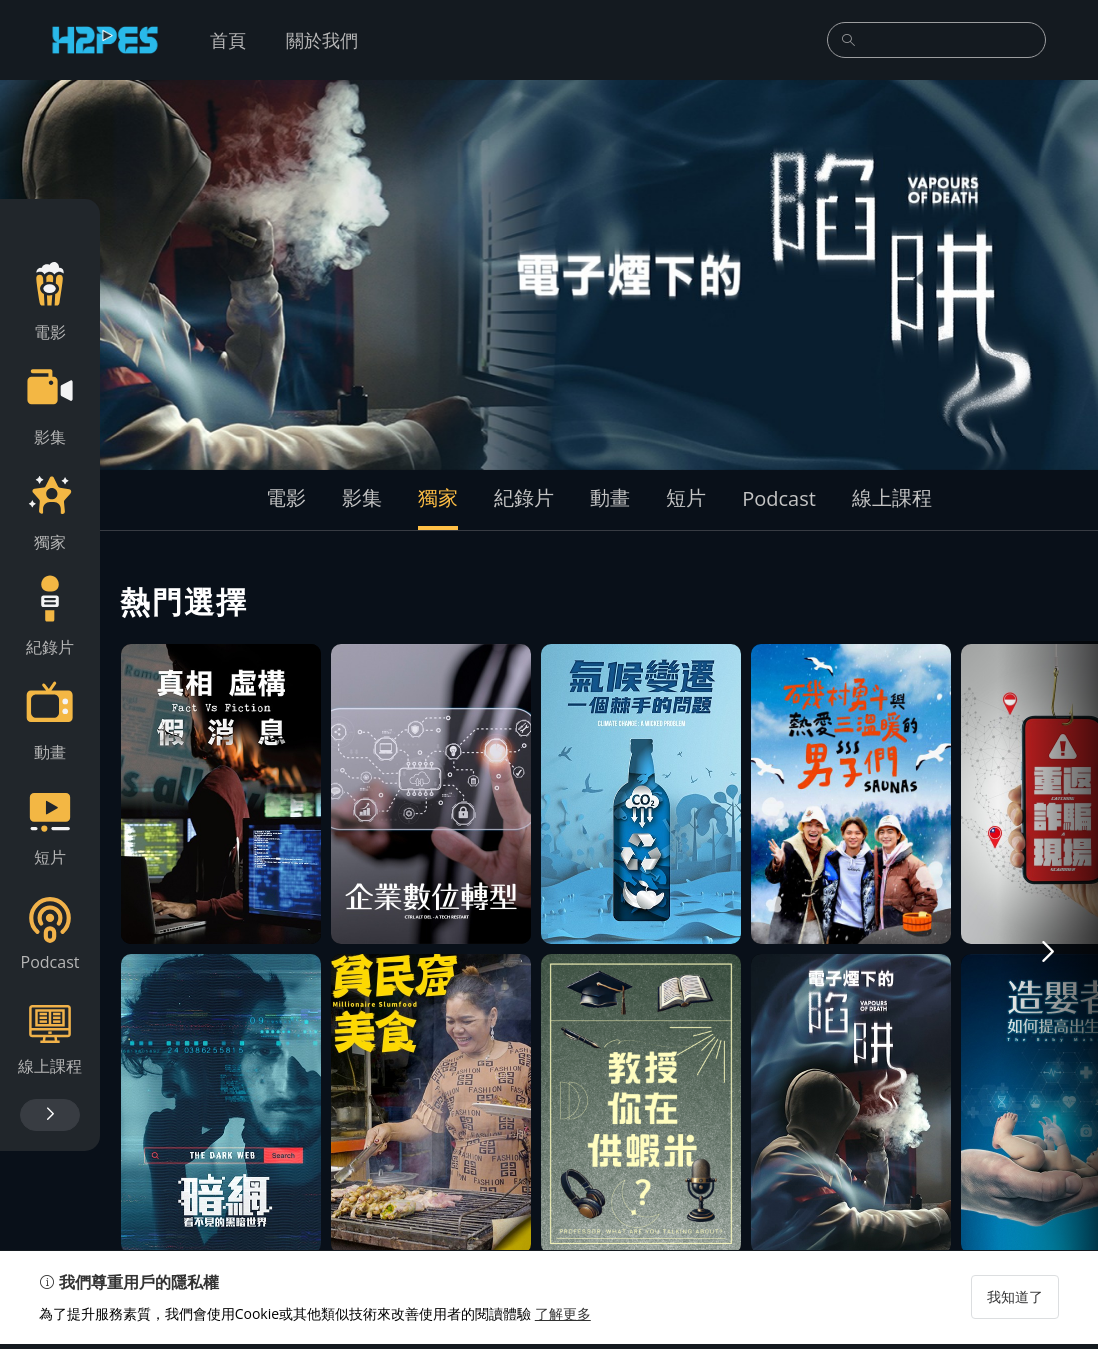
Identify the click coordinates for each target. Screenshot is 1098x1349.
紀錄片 (524, 497)
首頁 (228, 40)
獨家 (438, 497)
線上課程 (892, 497)
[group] (549, 275)
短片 (686, 497)
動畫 (610, 497)
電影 (286, 497)
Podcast (779, 498)
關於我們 (322, 40)
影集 (362, 497)
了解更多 (564, 1318)
